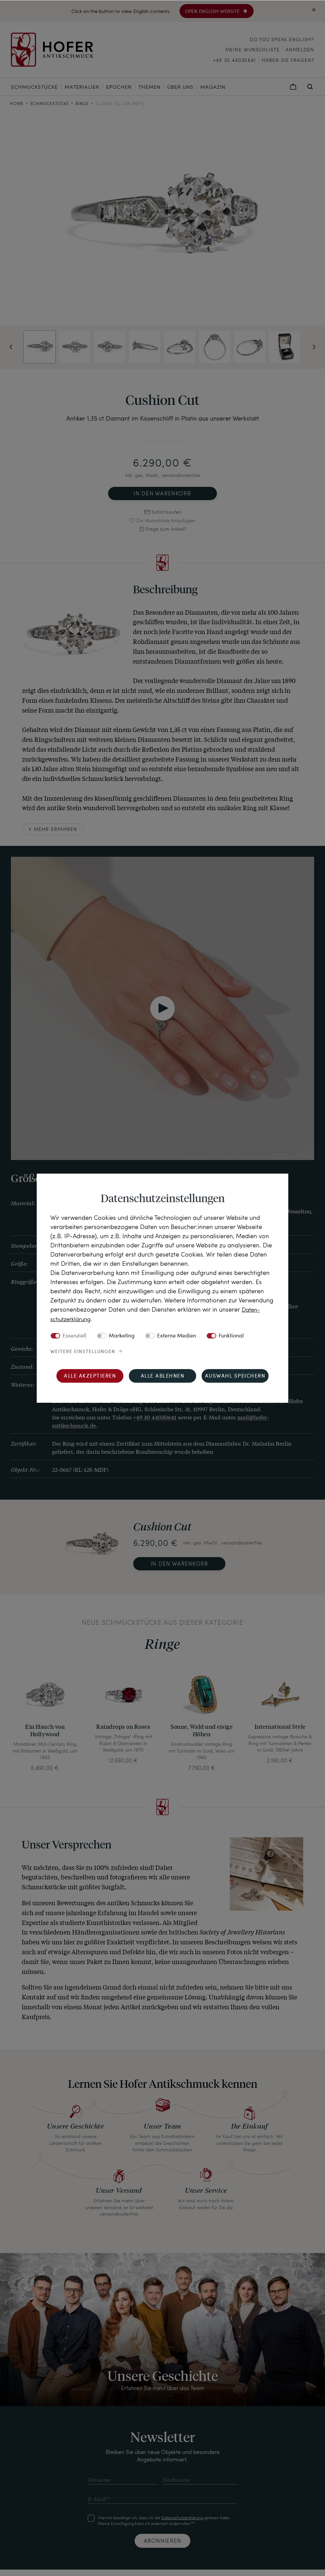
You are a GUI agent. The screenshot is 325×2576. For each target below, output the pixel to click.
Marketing (122, 1335)
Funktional (231, 1335)
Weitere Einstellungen (82, 1351)
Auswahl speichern (235, 1376)
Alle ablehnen (163, 1376)
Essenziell (74, 1335)
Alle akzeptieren (90, 1376)
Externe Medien (176, 1335)
